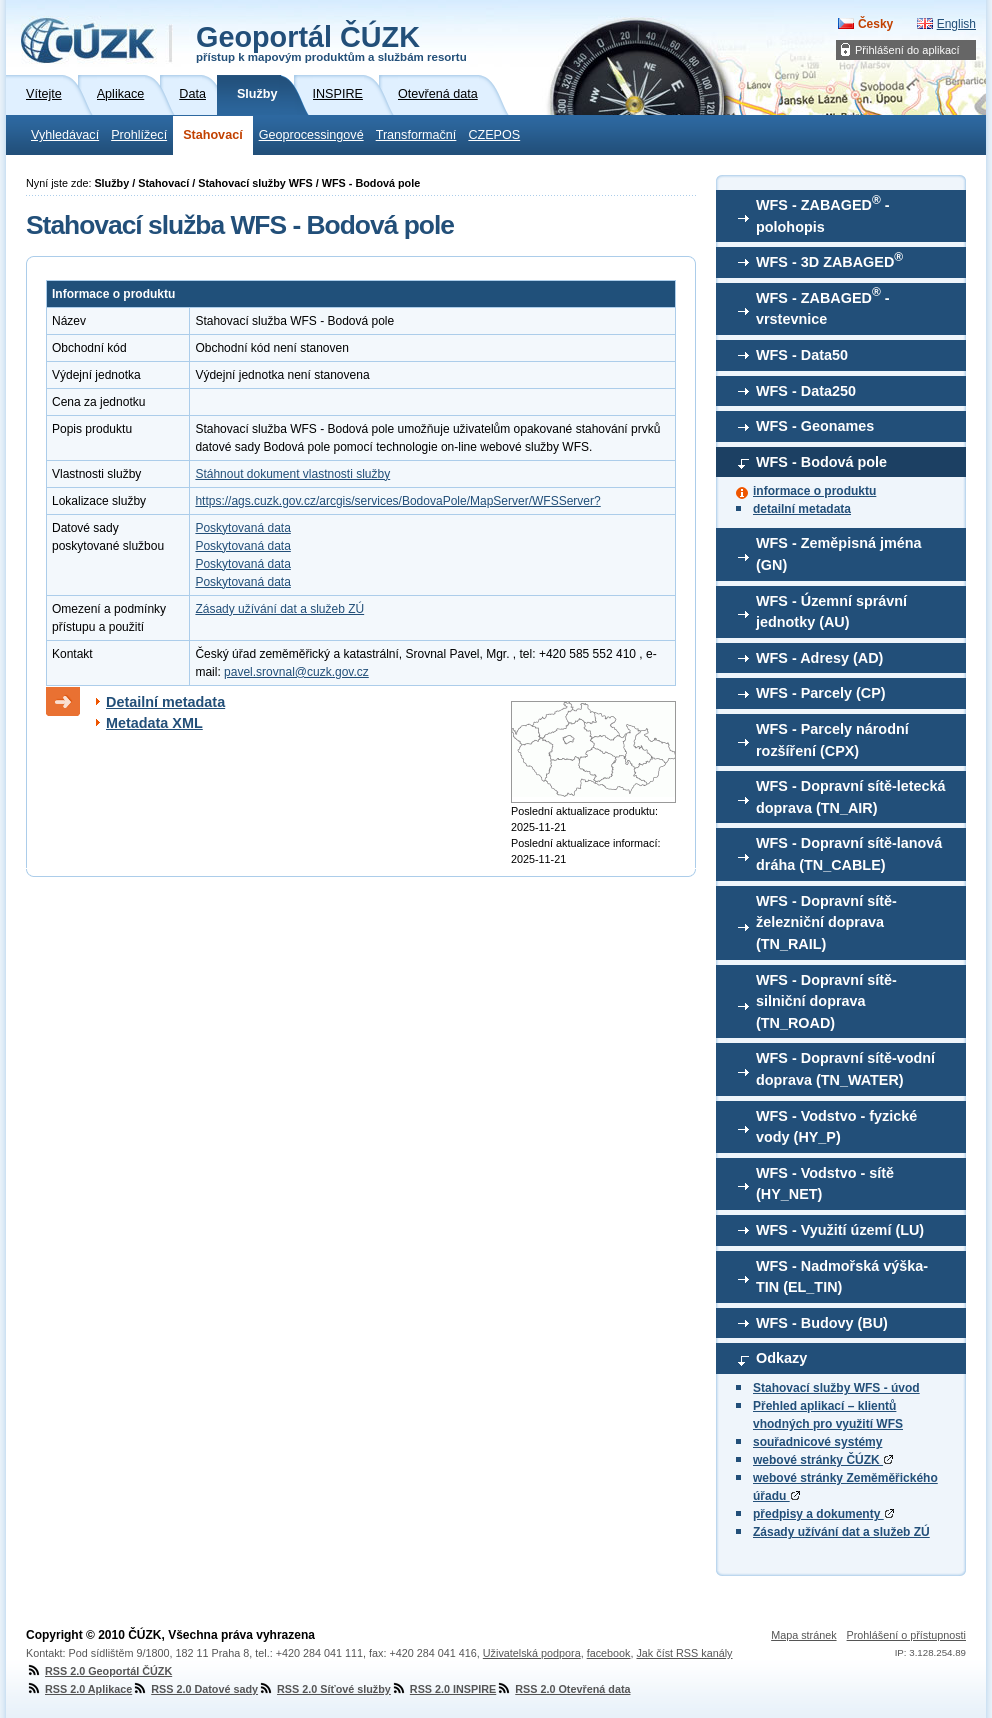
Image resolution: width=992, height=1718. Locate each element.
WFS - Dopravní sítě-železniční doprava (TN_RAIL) (826, 922)
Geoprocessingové (311, 135)
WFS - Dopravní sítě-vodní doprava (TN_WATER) (845, 1069)
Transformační (416, 135)
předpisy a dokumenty (823, 1514)
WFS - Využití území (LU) (840, 1230)
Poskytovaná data (242, 528)
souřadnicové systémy (817, 1442)
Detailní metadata (165, 702)
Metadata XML (154, 723)
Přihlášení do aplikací (907, 50)
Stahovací (213, 135)
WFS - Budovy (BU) (822, 1323)
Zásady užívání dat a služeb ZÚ (841, 1532)
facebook (609, 1653)
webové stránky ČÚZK (823, 1460)
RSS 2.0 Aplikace (79, 1689)
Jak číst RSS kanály (684, 1653)
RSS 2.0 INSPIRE (443, 1689)
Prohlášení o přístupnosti (906, 1635)
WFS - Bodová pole (821, 462)
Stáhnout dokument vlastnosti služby (292, 474)
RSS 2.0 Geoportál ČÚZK (99, 1671)
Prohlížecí (139, 135)
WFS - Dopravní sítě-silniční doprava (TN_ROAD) (826, 1001)
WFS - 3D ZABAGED (829, 260)
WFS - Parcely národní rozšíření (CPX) (832, 740)
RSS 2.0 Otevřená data (563, 1689)
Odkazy (781, 1358)
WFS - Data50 (802, 355)
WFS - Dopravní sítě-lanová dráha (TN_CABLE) (849, 854)
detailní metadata (802, 509)
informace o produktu (814, 491)
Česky (875, 24)
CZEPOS (494, 135)
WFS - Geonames (815, 426)
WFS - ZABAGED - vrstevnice (823, 306)
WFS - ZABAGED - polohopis (823, 214)
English (956, 24)
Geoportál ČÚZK (331, 42)
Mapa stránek (803, 1635)
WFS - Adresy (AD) (819, 658)
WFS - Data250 (806, 391)
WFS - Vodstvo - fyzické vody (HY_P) (836, 1127)
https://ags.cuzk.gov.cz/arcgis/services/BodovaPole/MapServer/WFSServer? (397, 501)
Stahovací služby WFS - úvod (836, 1388)
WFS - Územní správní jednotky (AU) (831, 612)
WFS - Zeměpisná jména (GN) (839, 554)
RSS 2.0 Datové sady (195, 1689)
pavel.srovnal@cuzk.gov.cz (296, 672)
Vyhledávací (65, 135)
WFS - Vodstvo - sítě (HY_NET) (825, 1184)
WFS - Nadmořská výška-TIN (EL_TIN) (842, 1277)
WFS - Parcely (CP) (821, 693)
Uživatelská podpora (532, 1653)
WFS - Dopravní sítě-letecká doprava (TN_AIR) (851, 797)
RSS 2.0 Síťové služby (324, 1689)
